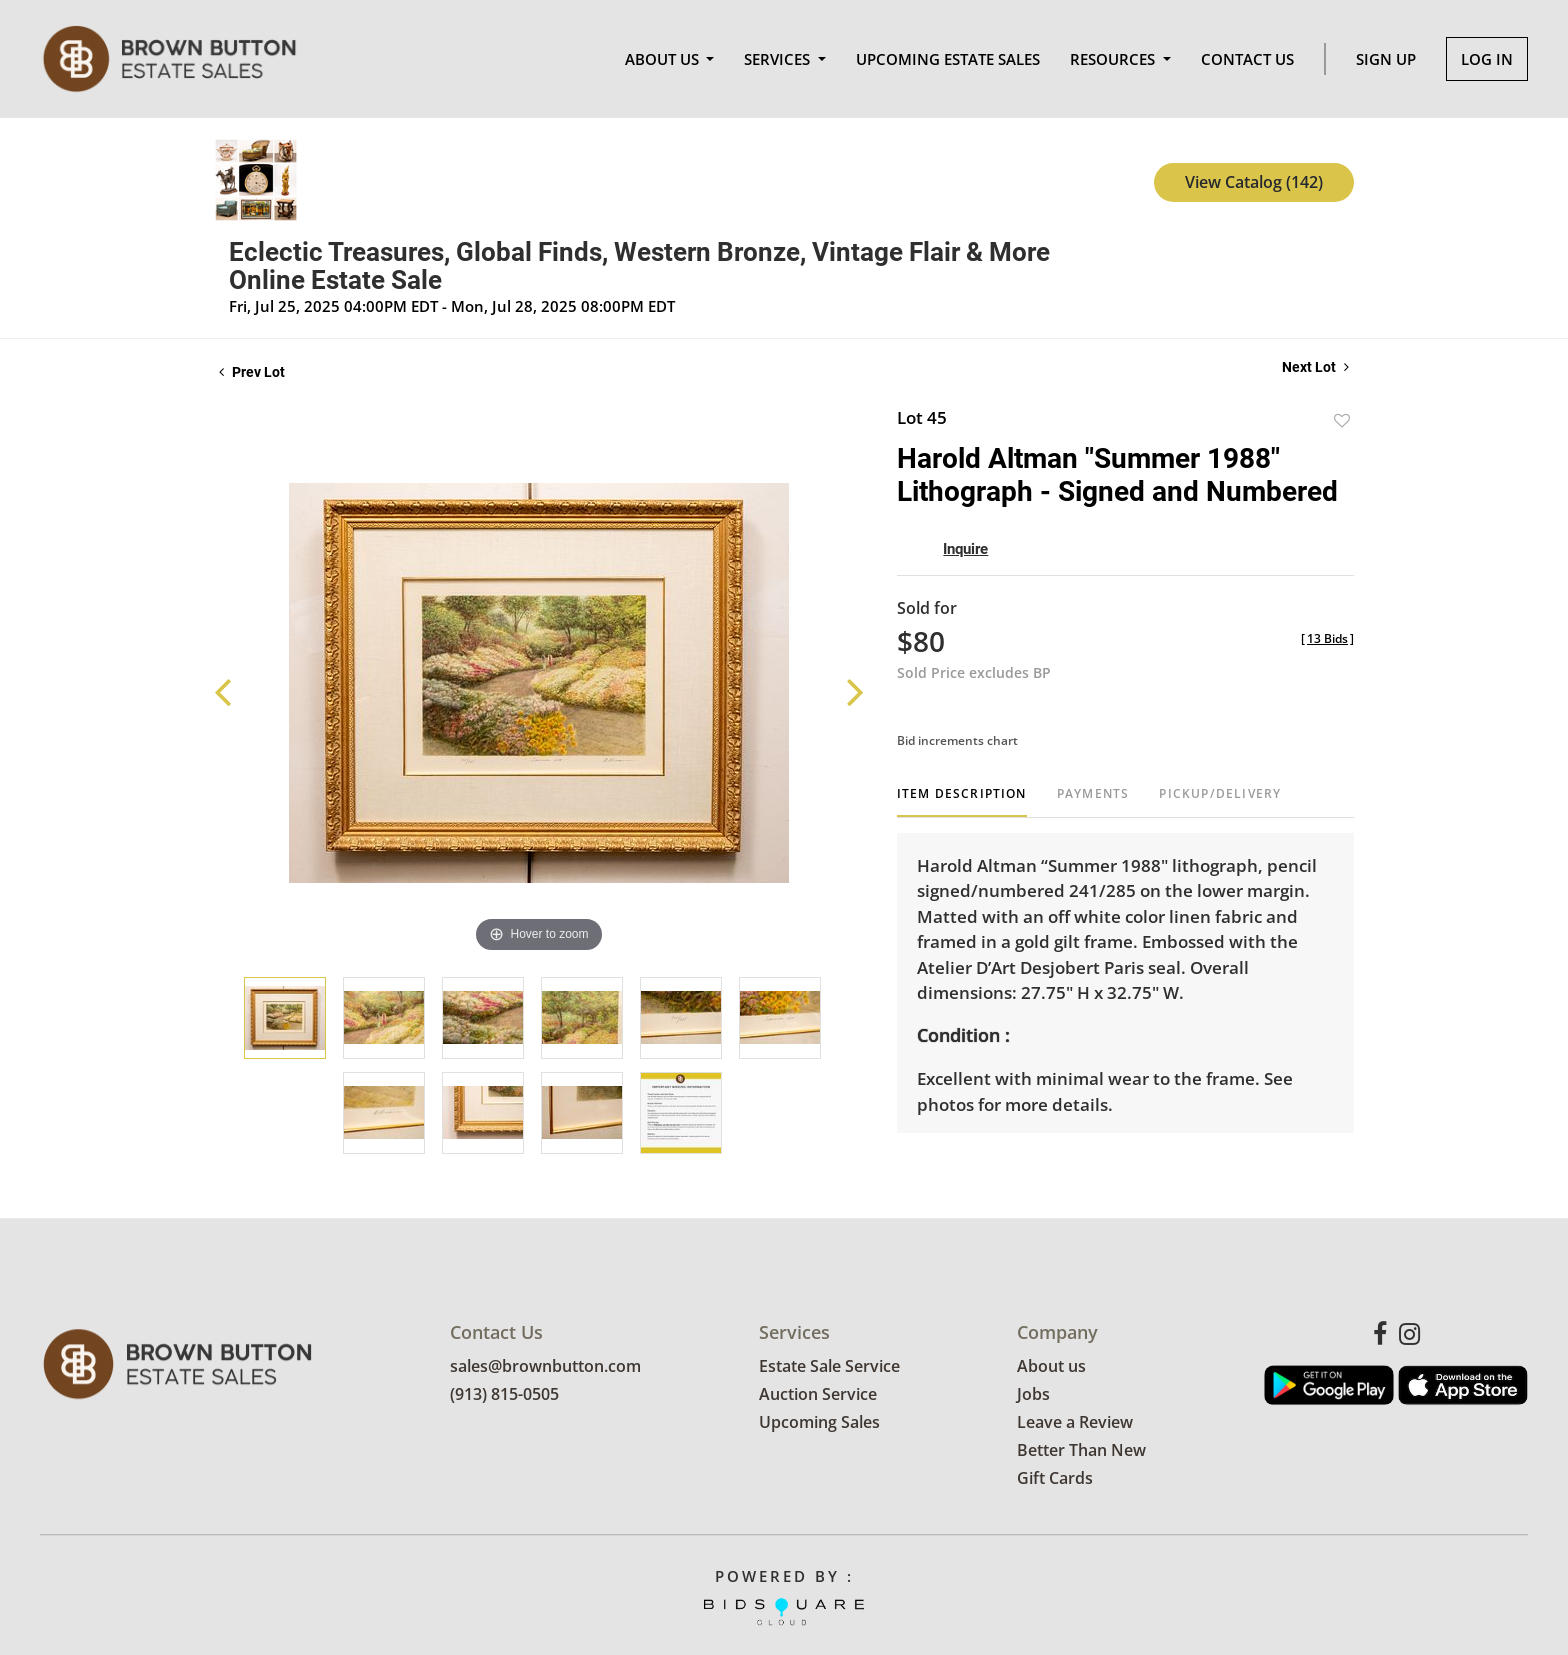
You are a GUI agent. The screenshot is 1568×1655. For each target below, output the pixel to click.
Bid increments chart (957, 740)
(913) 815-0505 (504, 1395)
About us (1051, 1367)
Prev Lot (252, 372)
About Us (664, 59)
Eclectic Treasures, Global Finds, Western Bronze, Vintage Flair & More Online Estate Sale (639, 266)
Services (779, 59)
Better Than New (1081, 1451)
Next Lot (1315, 367)
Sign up (1386, 59)
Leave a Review (1075, 1423)
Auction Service (818, 1395)
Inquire (965, 549)
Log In (1487, 59)
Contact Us (1247, 59)
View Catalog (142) (1254, 182)
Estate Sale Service (829, 1367)
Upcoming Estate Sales (948, 59)
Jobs (1033, 1395)
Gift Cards (1055, 1479)
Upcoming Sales (819, 1423)
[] (1327, 638)
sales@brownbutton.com (545, 1367)
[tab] (962, 801)
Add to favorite (1342, 420)
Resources (1114, 59)
